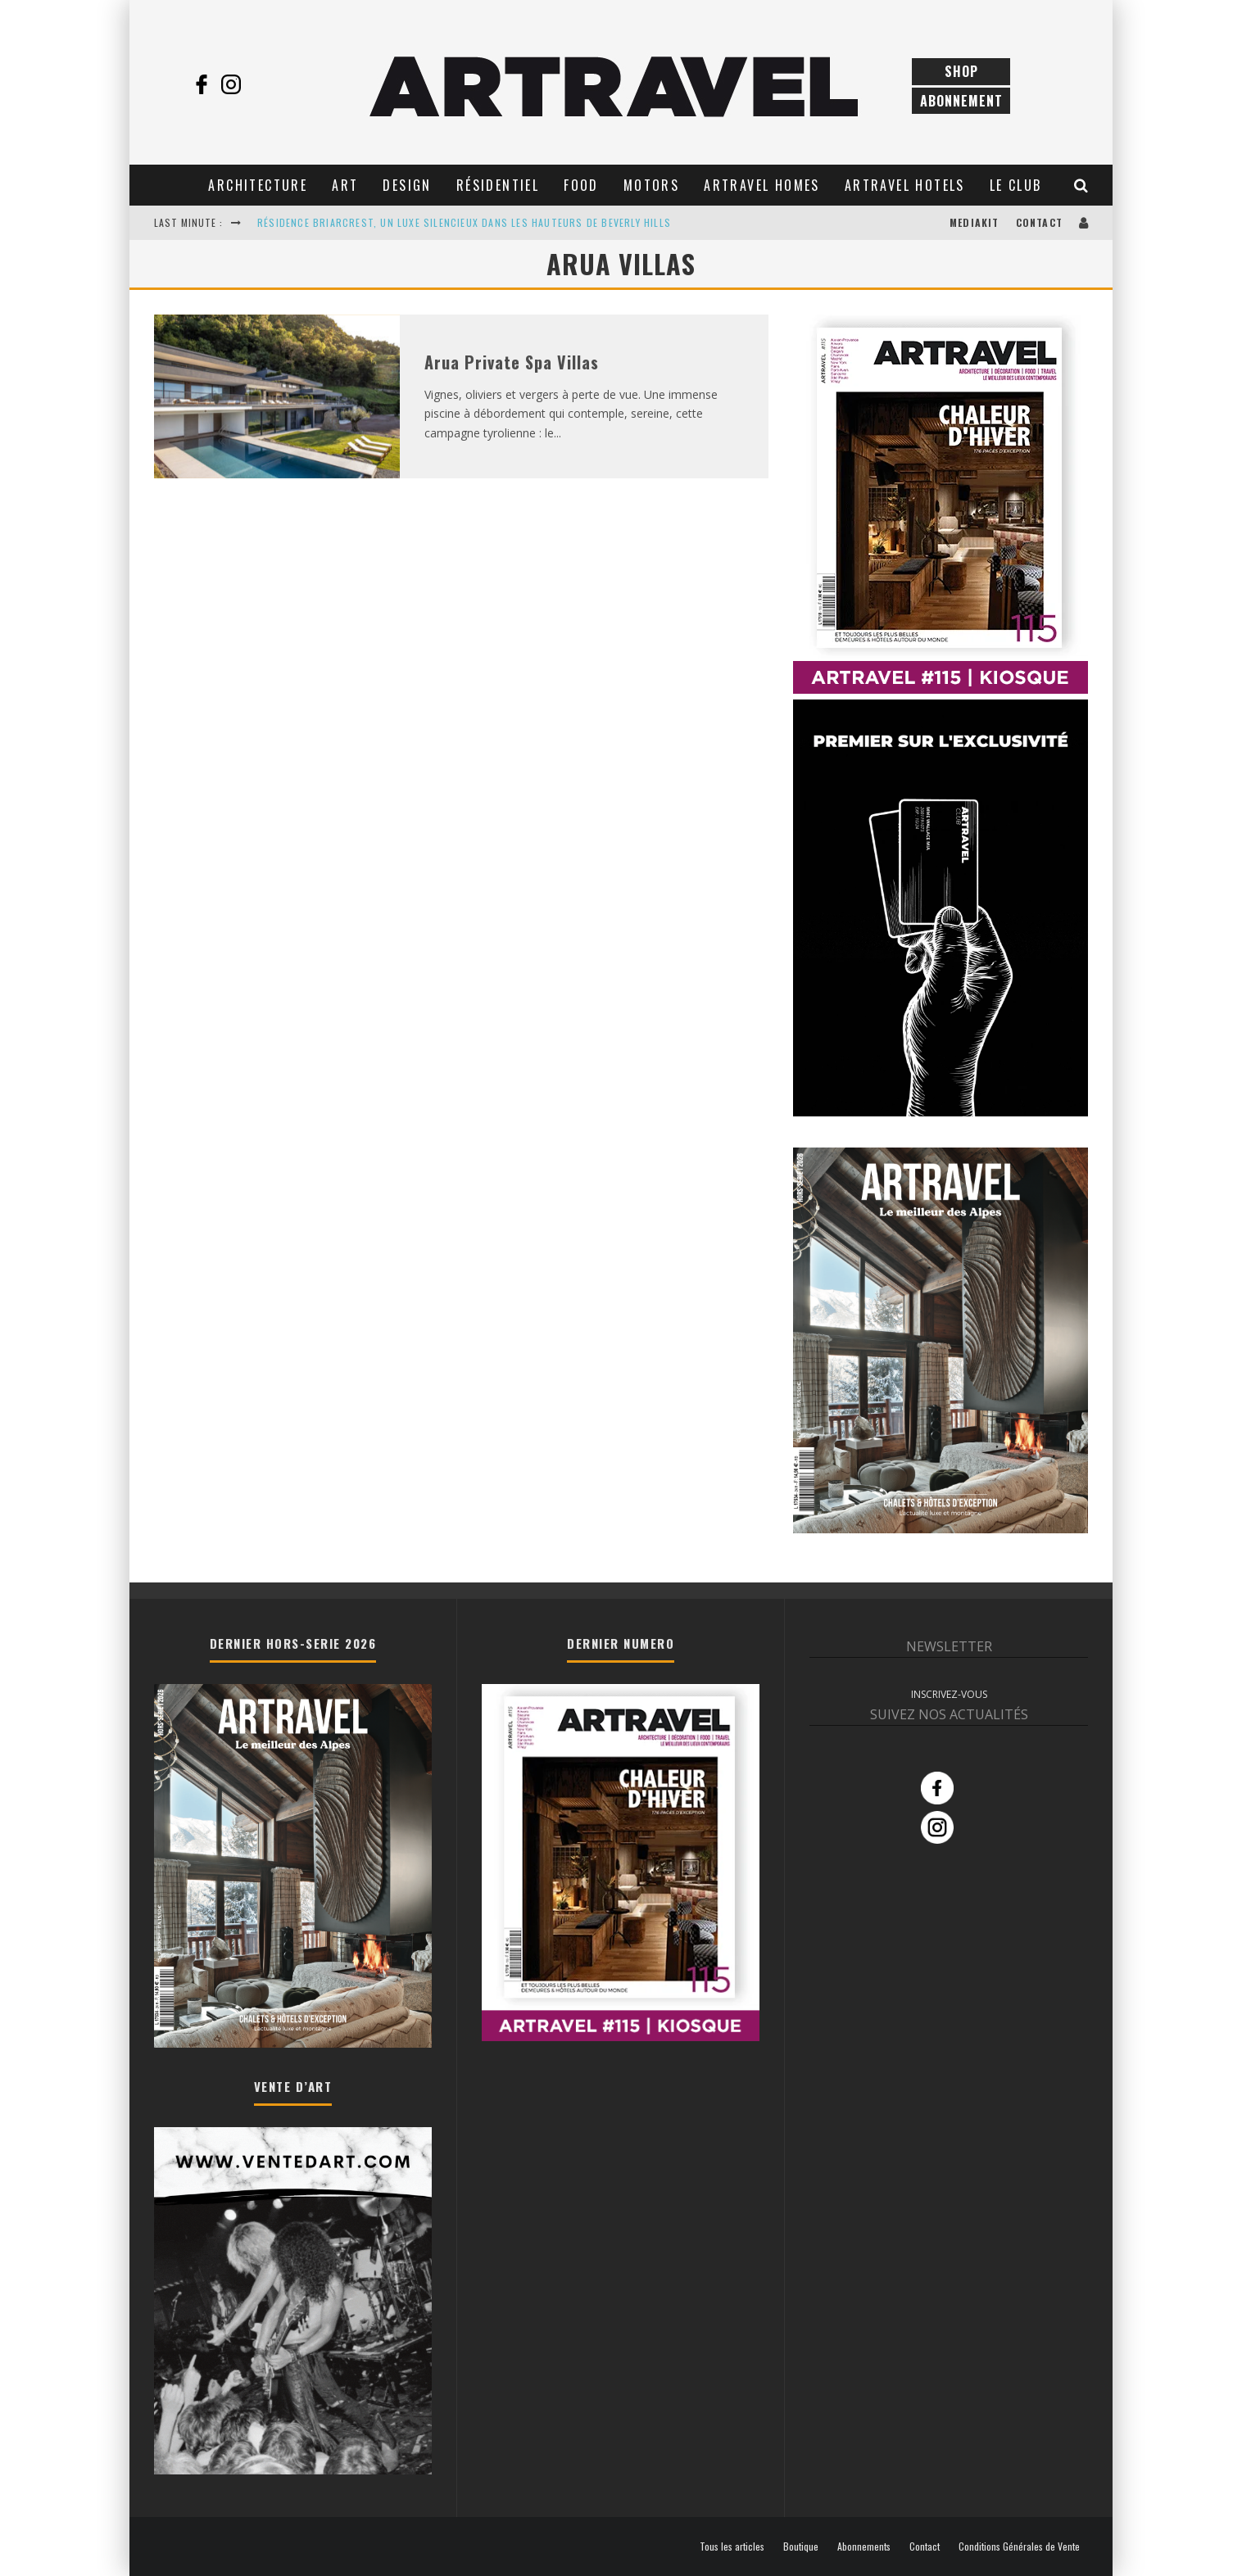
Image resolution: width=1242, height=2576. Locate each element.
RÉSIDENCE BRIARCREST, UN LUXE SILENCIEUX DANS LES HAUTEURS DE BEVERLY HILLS (464, 222)
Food (581, 185)
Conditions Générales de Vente (1019, 2546)
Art (345, 185)
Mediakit (974, 222)
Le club (1016, 185)
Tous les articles (732, 2546)
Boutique (800, 2546)
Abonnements (864, 2546)
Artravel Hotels (905, 185)
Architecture (257, 185)
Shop (961, 71)
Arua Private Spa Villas (511, 362)
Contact (1039, 222)
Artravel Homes (762, 185)
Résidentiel (497, 185)
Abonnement (961, 101)
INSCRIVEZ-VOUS (949, 1694)
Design (407, 185)
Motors (651, 185)
